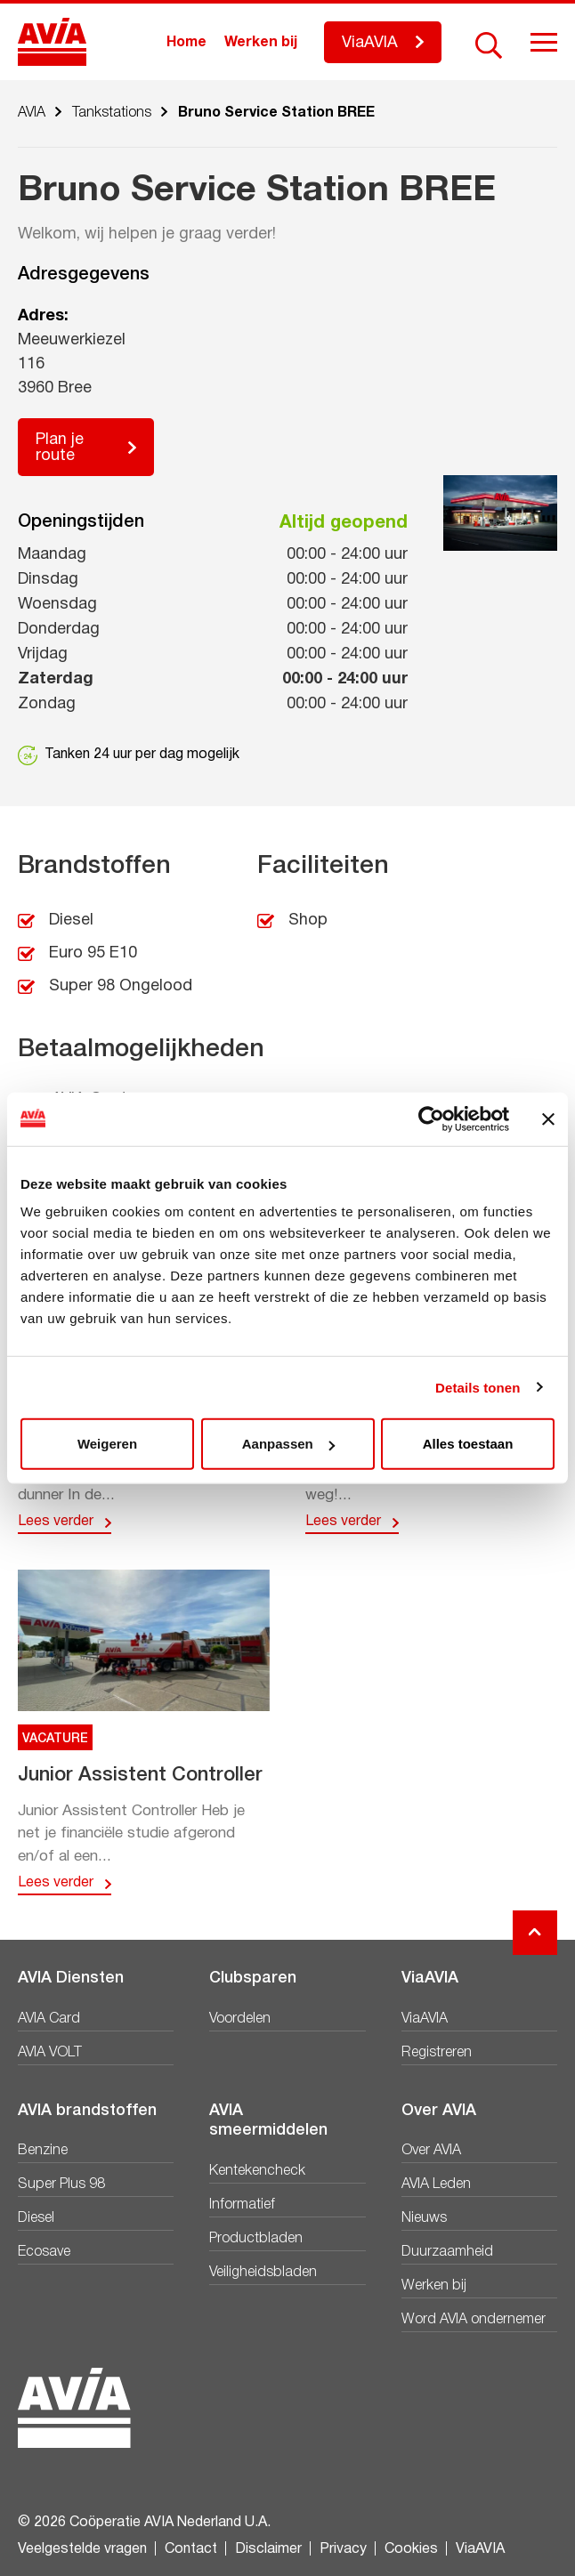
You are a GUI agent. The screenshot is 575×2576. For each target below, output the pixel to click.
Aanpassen (288, 1443)
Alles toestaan (468, 1443)
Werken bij (260, 42)
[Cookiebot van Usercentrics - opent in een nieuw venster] (431, 1118)
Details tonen (477, 1386)
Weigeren (107, 1443)
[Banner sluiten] (548, 1118)
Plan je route (60, 448)
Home (186, 42)
